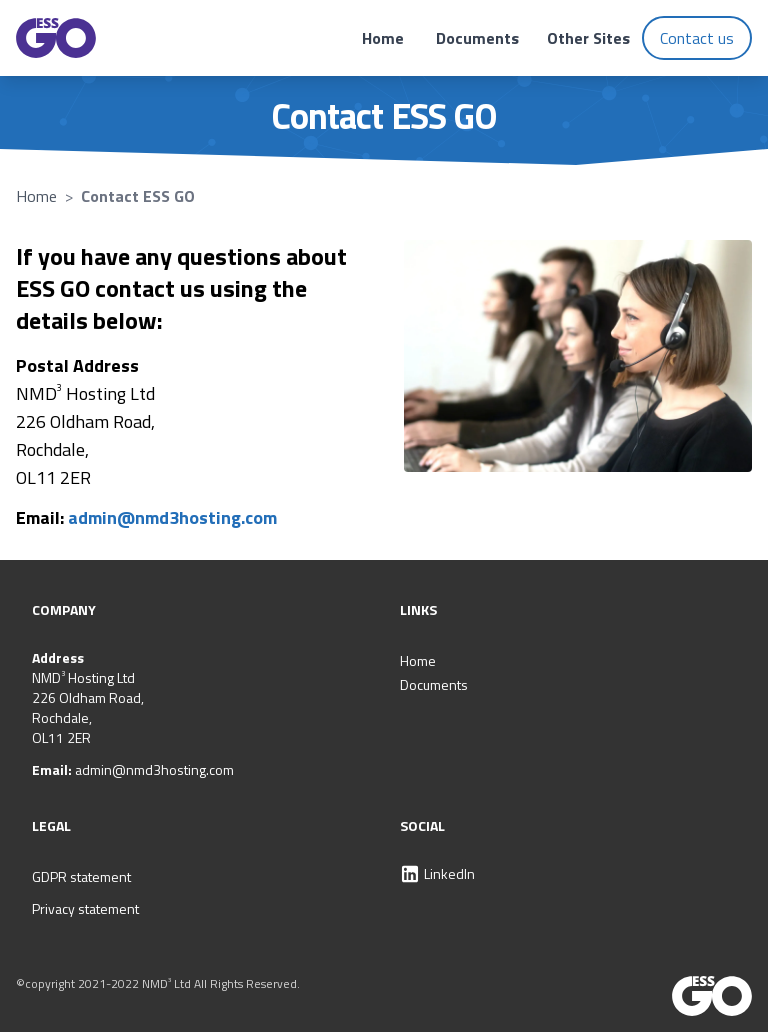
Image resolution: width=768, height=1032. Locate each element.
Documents (477, 38)
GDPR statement (81, 876)
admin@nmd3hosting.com (172, 517)
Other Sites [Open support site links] (588, 38)
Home (383, 38)
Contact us (697, 38)
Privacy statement (85, 908)
